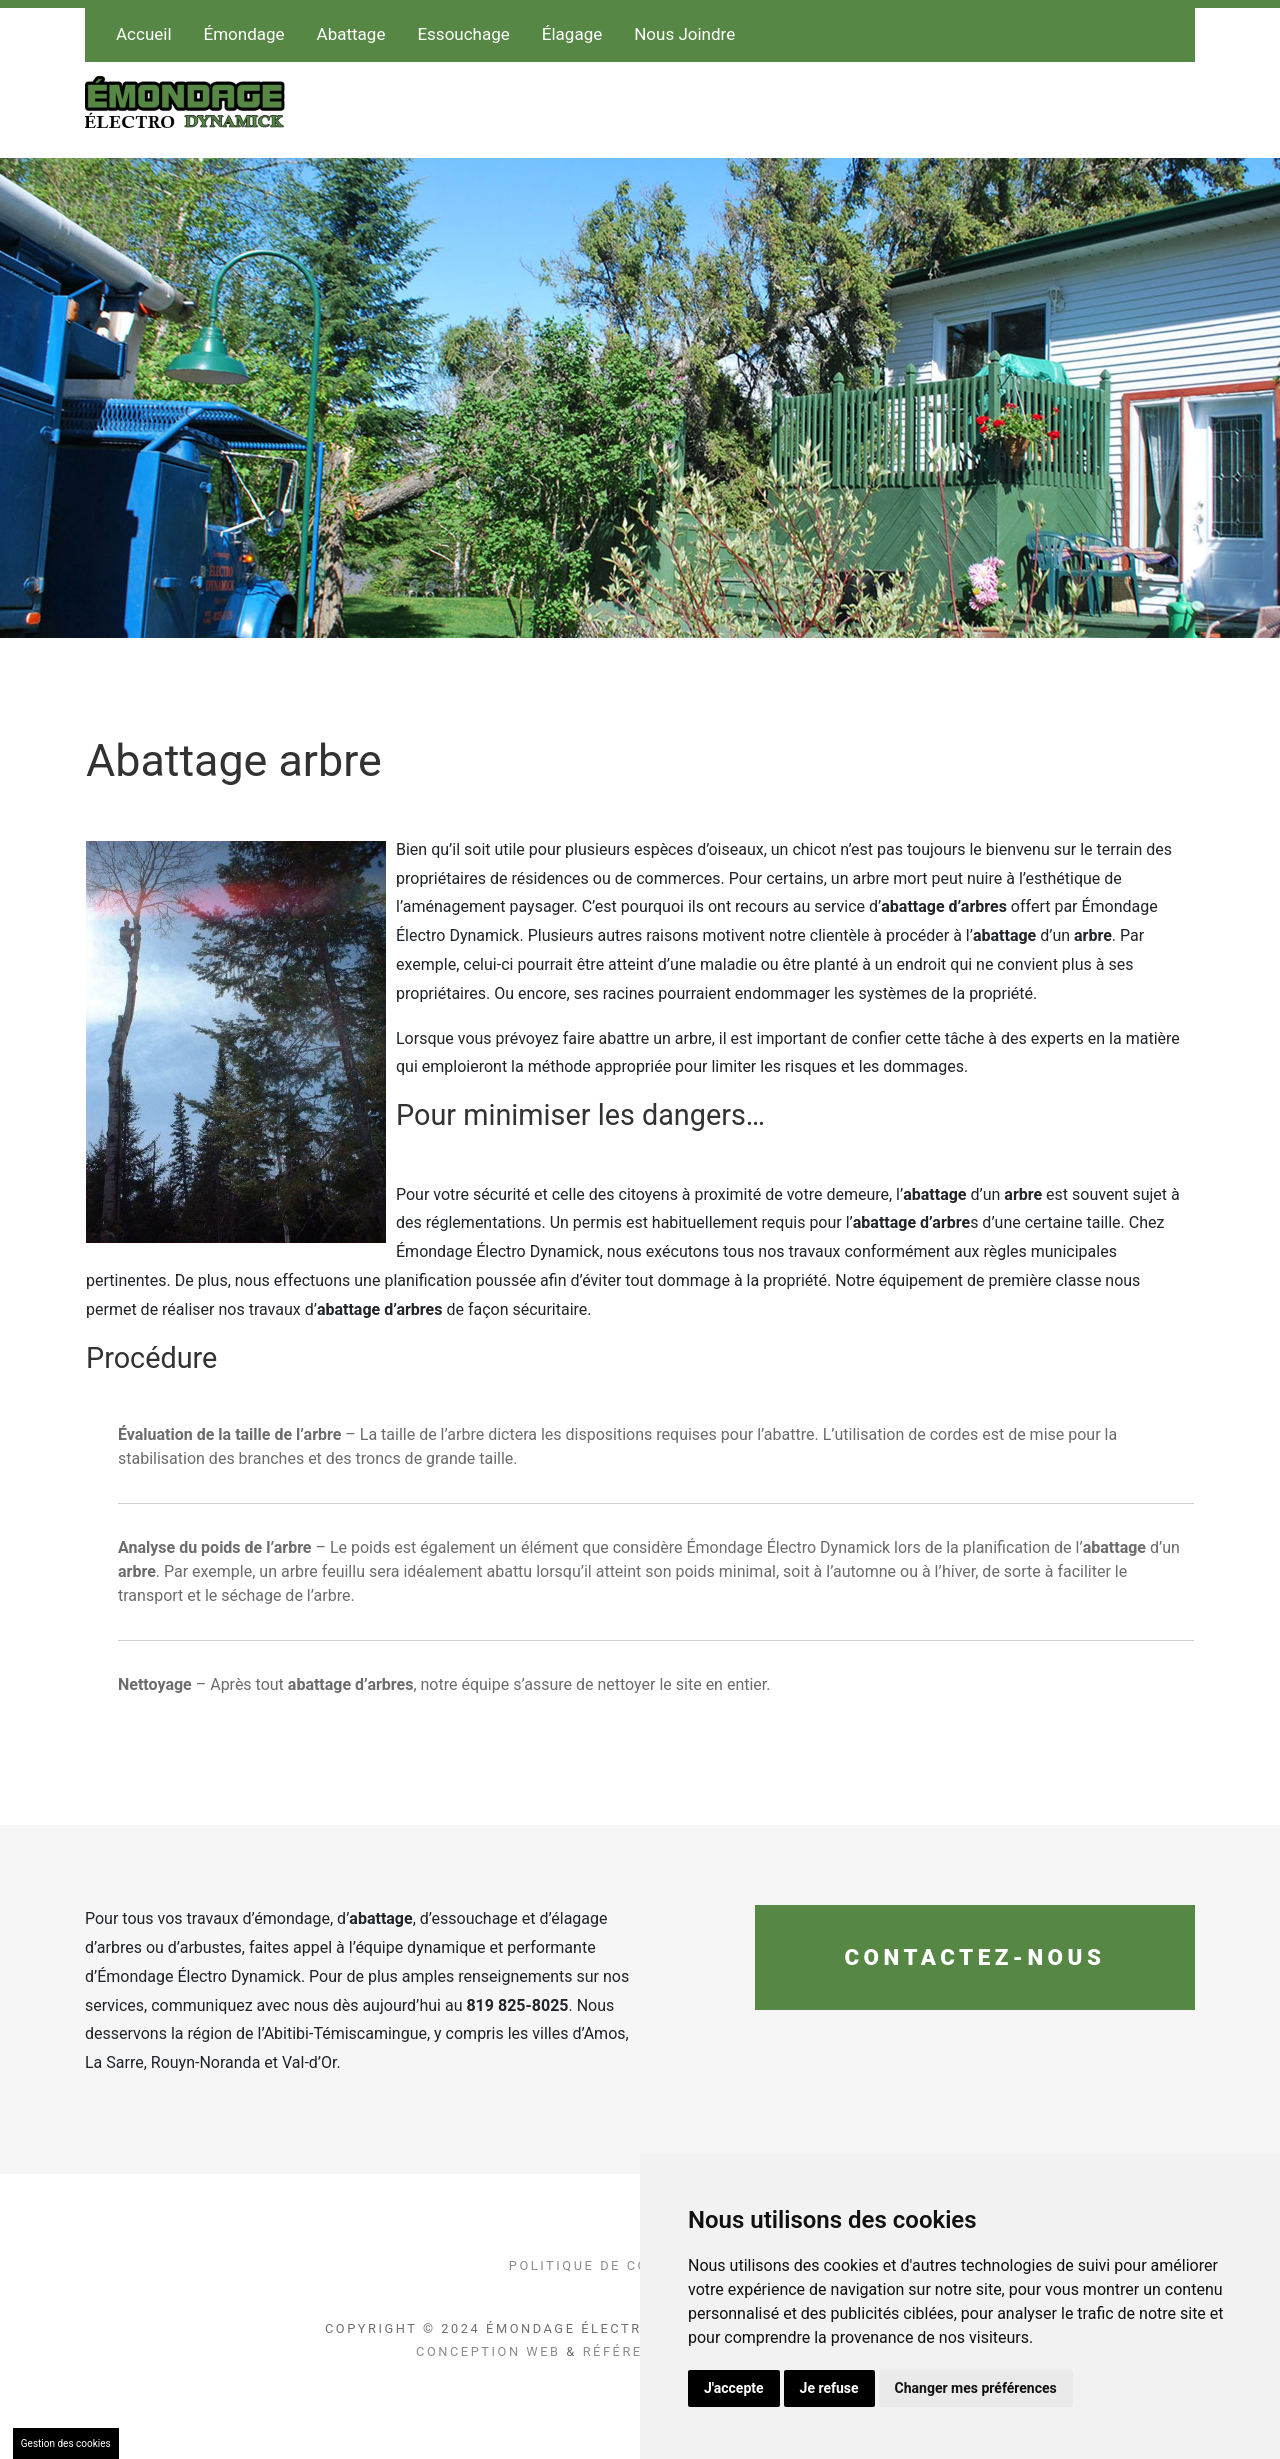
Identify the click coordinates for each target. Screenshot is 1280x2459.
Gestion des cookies (66, 2443)
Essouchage (463, 34)
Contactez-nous (974, 1957)
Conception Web (488, 2351)
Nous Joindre (684, 34)
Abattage (351, 34)
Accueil (144, 34)
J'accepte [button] (734, 2388)
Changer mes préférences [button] (976, 2388)
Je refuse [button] (829, 2388)
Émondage (244, 34)
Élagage (572, 34)
